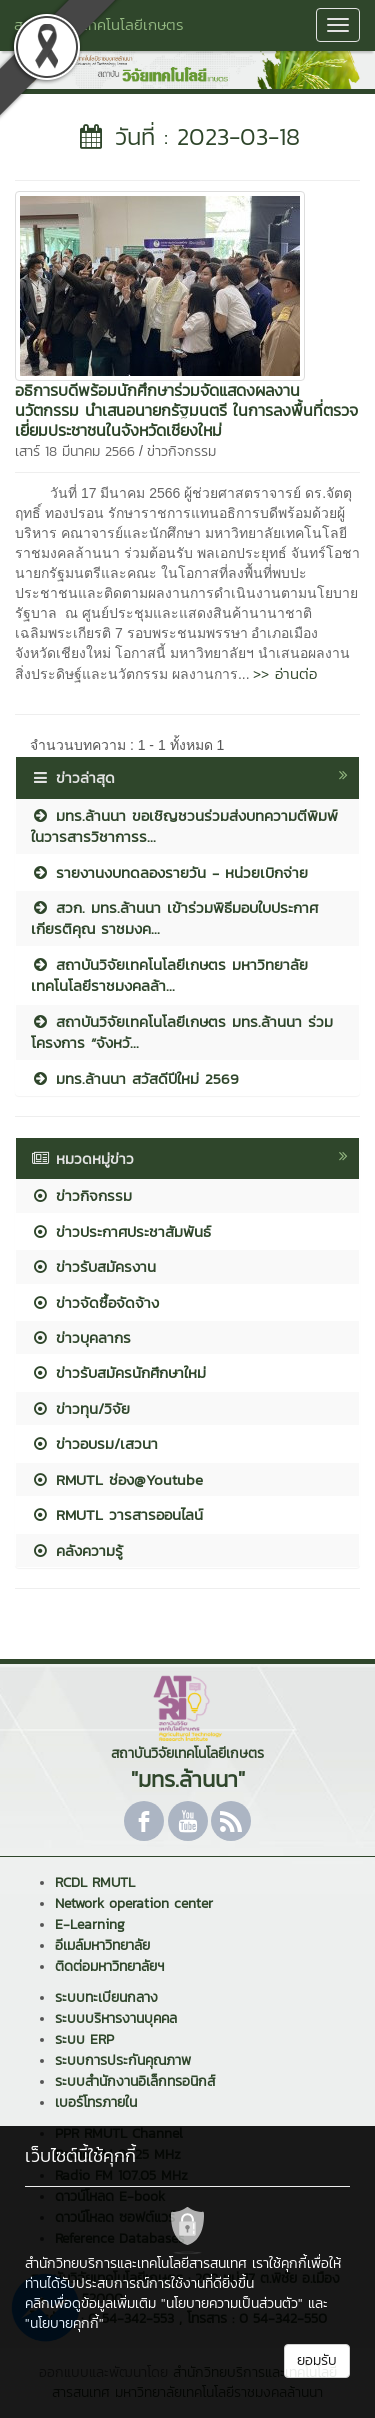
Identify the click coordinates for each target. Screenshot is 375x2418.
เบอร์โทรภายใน (96, 2102)
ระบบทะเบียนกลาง (106, 1997)
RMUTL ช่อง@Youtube (117, 1479)
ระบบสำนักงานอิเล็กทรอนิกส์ (135, 2081)
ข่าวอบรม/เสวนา (94, 1443)
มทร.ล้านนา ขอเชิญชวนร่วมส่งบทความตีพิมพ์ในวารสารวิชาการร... (184, 826)
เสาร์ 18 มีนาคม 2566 (75, 451)
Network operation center (134, 1903)
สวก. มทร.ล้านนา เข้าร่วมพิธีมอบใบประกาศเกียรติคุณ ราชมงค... (174, 918)
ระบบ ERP (84, 2039)
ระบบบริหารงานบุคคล (116, 2018)
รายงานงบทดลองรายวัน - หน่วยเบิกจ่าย (169, 872)
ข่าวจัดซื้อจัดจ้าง (95, 1302)
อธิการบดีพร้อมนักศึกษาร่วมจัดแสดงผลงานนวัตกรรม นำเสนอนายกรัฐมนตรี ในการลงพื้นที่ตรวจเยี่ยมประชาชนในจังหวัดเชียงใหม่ (186, 410)
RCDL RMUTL (95, 1882)
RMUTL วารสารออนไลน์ (117, 1514)
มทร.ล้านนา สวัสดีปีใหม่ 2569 (135, 1078)
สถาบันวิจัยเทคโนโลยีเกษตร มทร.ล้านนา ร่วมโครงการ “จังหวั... (182, 1032)
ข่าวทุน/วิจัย (80, 1408)
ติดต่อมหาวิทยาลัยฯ (109, 1966)
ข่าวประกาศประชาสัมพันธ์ (121, 1231)
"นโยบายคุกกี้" (64, 2323)
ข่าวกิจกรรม (181, 451)
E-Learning (90, 1924)
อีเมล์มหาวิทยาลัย (102, 1945)
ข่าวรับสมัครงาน (93, 1266)
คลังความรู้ (77, 1550)
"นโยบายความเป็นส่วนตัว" (232, 2303)
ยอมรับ (317, 2360)
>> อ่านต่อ (285, 673)
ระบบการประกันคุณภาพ (123, 2060)
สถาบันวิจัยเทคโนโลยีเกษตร (99, 24)
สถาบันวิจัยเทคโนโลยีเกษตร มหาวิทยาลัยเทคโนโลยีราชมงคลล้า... (169, 975)
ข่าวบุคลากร (81, 1337)
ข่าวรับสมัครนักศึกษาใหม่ (118, 1372)
